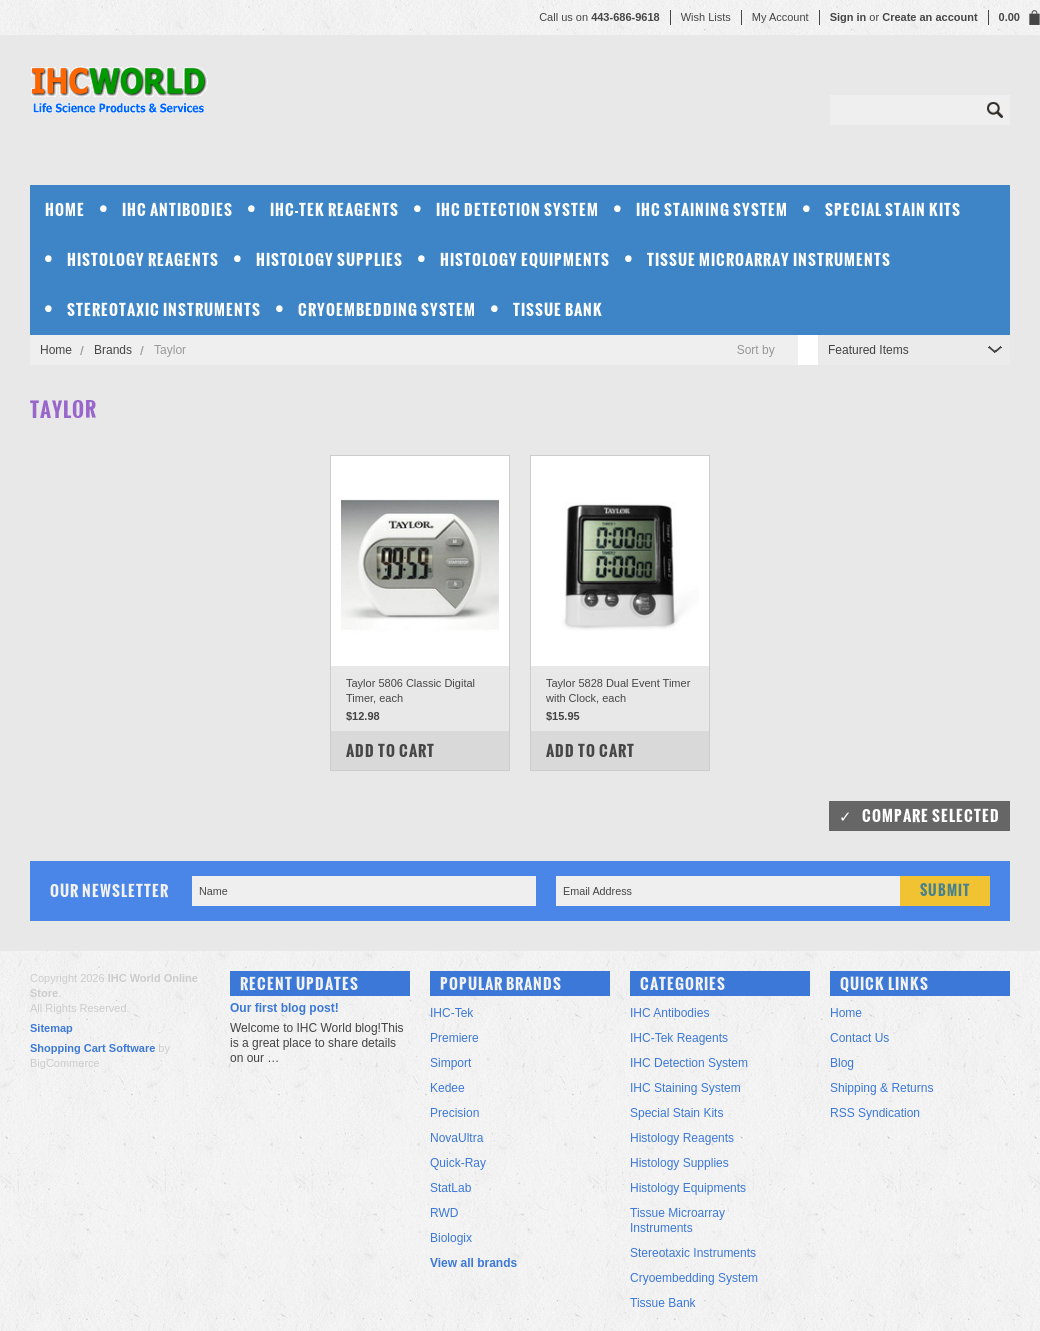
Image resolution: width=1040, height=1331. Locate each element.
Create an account (929, 17)
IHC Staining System (712, 209)
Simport (450, 1063)
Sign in (848, 17)
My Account (780, 17)
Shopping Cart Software (92, 1048)
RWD (444, 1213)
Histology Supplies (329, 259)
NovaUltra (456, 1138)
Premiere (454, 1038)
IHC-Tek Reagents (334, 209)
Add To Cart (390, 750)
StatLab (450, 1188)
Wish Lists (706, 17)
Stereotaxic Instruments (164, 309)
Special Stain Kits (893, 209)
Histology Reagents (143, 259)
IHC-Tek (451, 1013)
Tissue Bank (558, 309)
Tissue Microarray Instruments (769, 259)
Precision (454, 1113)
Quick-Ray (458, 1163)
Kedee (447, 1088)
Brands (113, 350)
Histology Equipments (525, 259)
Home (56, 350)
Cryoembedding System (387, 309)
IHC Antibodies (177, 209)
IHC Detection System (517, 209)
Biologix (451, 1238)
